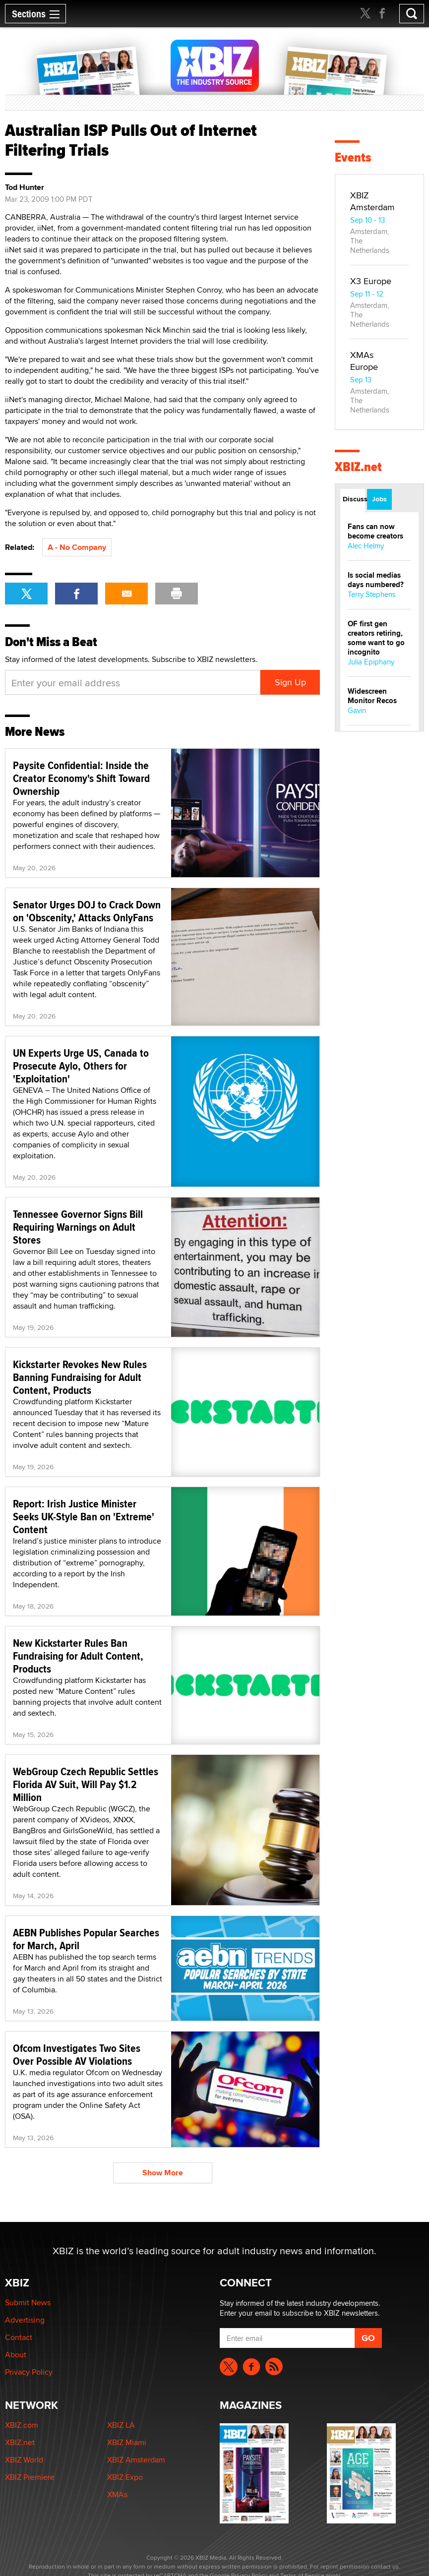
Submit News (28, 2302)
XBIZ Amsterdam (372, 201)
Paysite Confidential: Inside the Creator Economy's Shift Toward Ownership (81, 778)
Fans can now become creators (375, 531)
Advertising (25, 2320)
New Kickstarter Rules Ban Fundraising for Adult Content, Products (78, 1656)
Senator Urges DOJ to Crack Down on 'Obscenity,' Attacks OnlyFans (87, 911)
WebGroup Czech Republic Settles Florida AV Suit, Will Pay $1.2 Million (85, 1784)
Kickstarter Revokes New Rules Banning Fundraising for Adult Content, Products (80, 1377)
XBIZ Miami (126, 2442)
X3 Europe (370, 281)
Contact (18, 2337)
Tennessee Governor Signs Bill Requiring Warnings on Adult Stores (78, 1227)
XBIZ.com (21, 2425)
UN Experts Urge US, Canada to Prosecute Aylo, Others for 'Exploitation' (81, 1065)
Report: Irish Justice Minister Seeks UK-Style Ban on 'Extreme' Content (83, 1516)
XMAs (117, 2494)
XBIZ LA (121, 2425)
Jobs (379, 499)
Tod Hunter (24, 187)
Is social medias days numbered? (376, 580)
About (15, 2354)
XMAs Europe (364, 361)
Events (353, 157)
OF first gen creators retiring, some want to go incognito (376, 638)
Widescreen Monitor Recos (372, 696)
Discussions (354, 499)
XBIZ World (24, 2459)
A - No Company (77, 547)
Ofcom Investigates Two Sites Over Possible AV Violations (76, 2054)
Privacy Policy (29, 2372)
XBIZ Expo (125, 2477)
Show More (162, 2172)
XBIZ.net (358, 467)
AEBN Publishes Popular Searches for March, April (86, 1938)
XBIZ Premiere (30, 2477)
